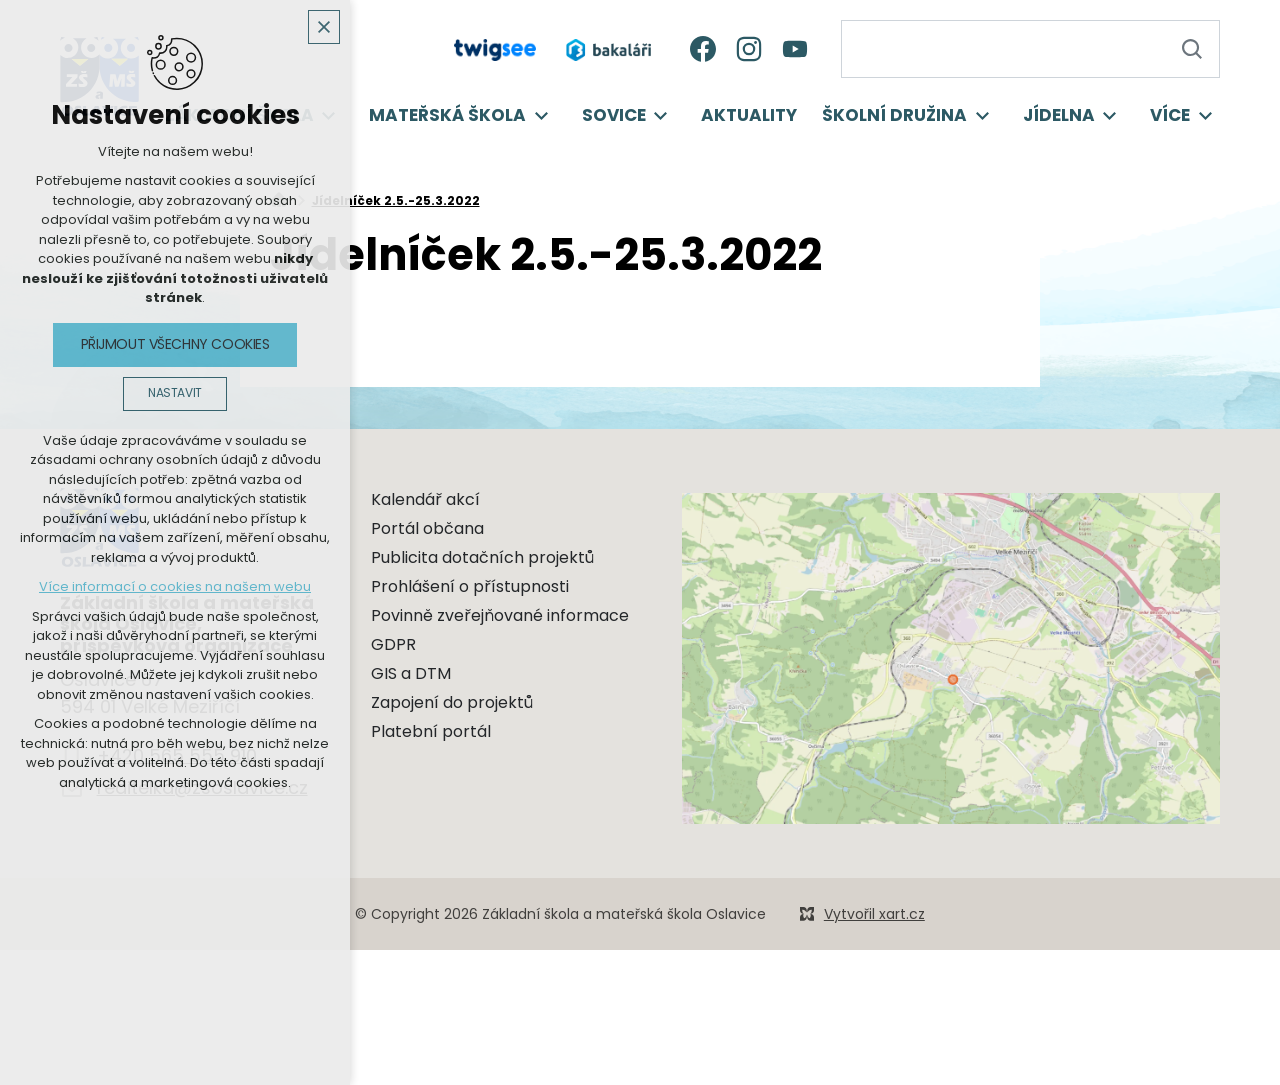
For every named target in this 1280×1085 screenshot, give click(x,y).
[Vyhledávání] (1191, 49)
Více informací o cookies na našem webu (175, 586)
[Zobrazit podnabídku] (541, 116)
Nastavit (175, 393)
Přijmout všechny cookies (175, 344)
